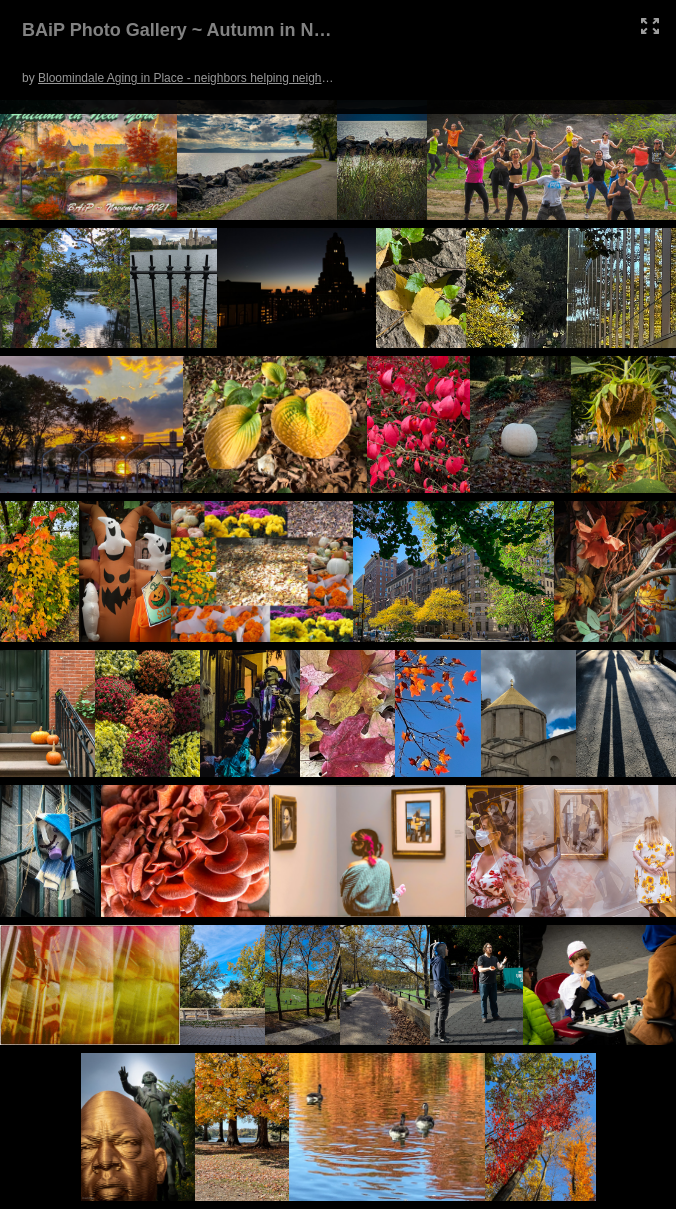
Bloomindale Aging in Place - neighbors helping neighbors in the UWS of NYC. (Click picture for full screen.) (324, 78)
